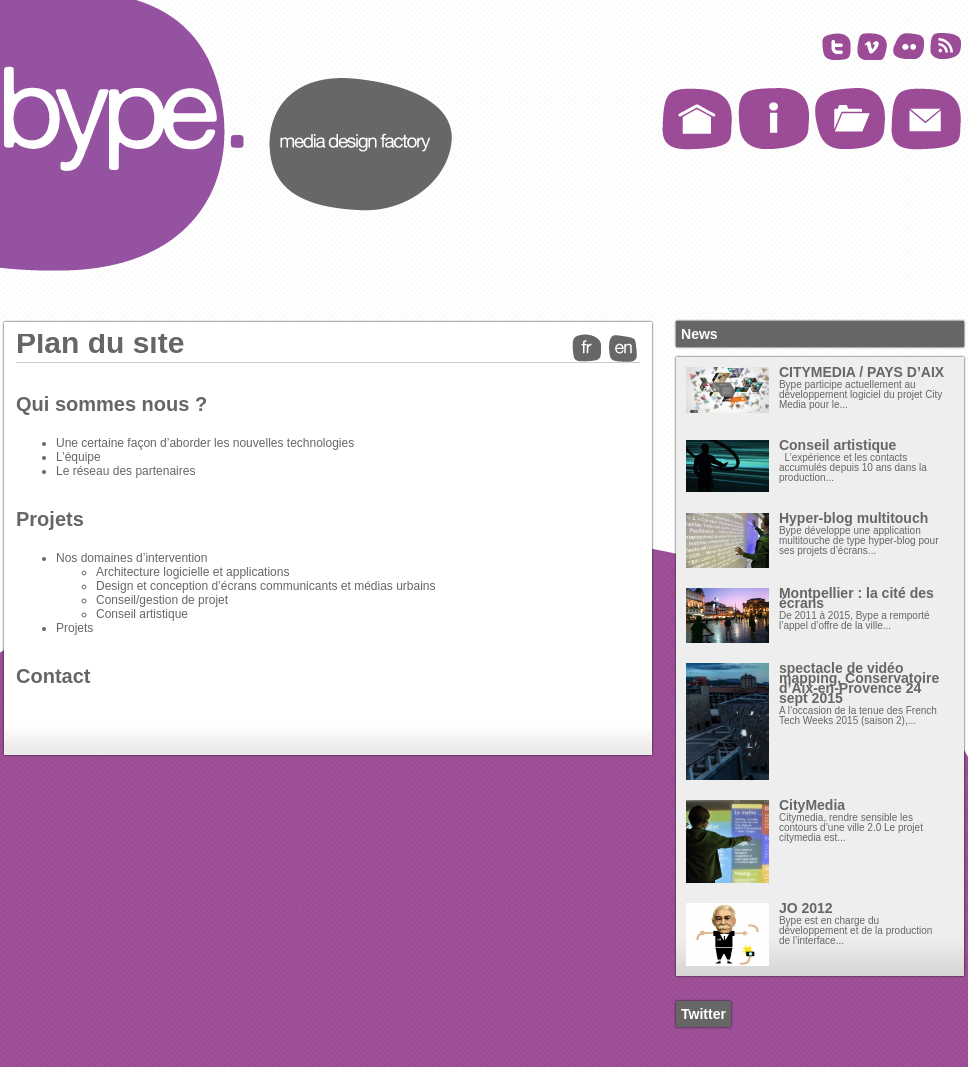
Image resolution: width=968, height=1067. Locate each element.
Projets (50, 519)
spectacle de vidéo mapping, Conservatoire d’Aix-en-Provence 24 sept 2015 (859, 683)
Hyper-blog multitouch (853, 518)
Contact (53, 676)
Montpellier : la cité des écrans (856, 598)
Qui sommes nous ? (111, 404)
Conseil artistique (837, 445)
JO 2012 (806, 908)
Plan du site (100, 342)
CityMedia (812, 805)
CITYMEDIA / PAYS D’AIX (861, 372)
